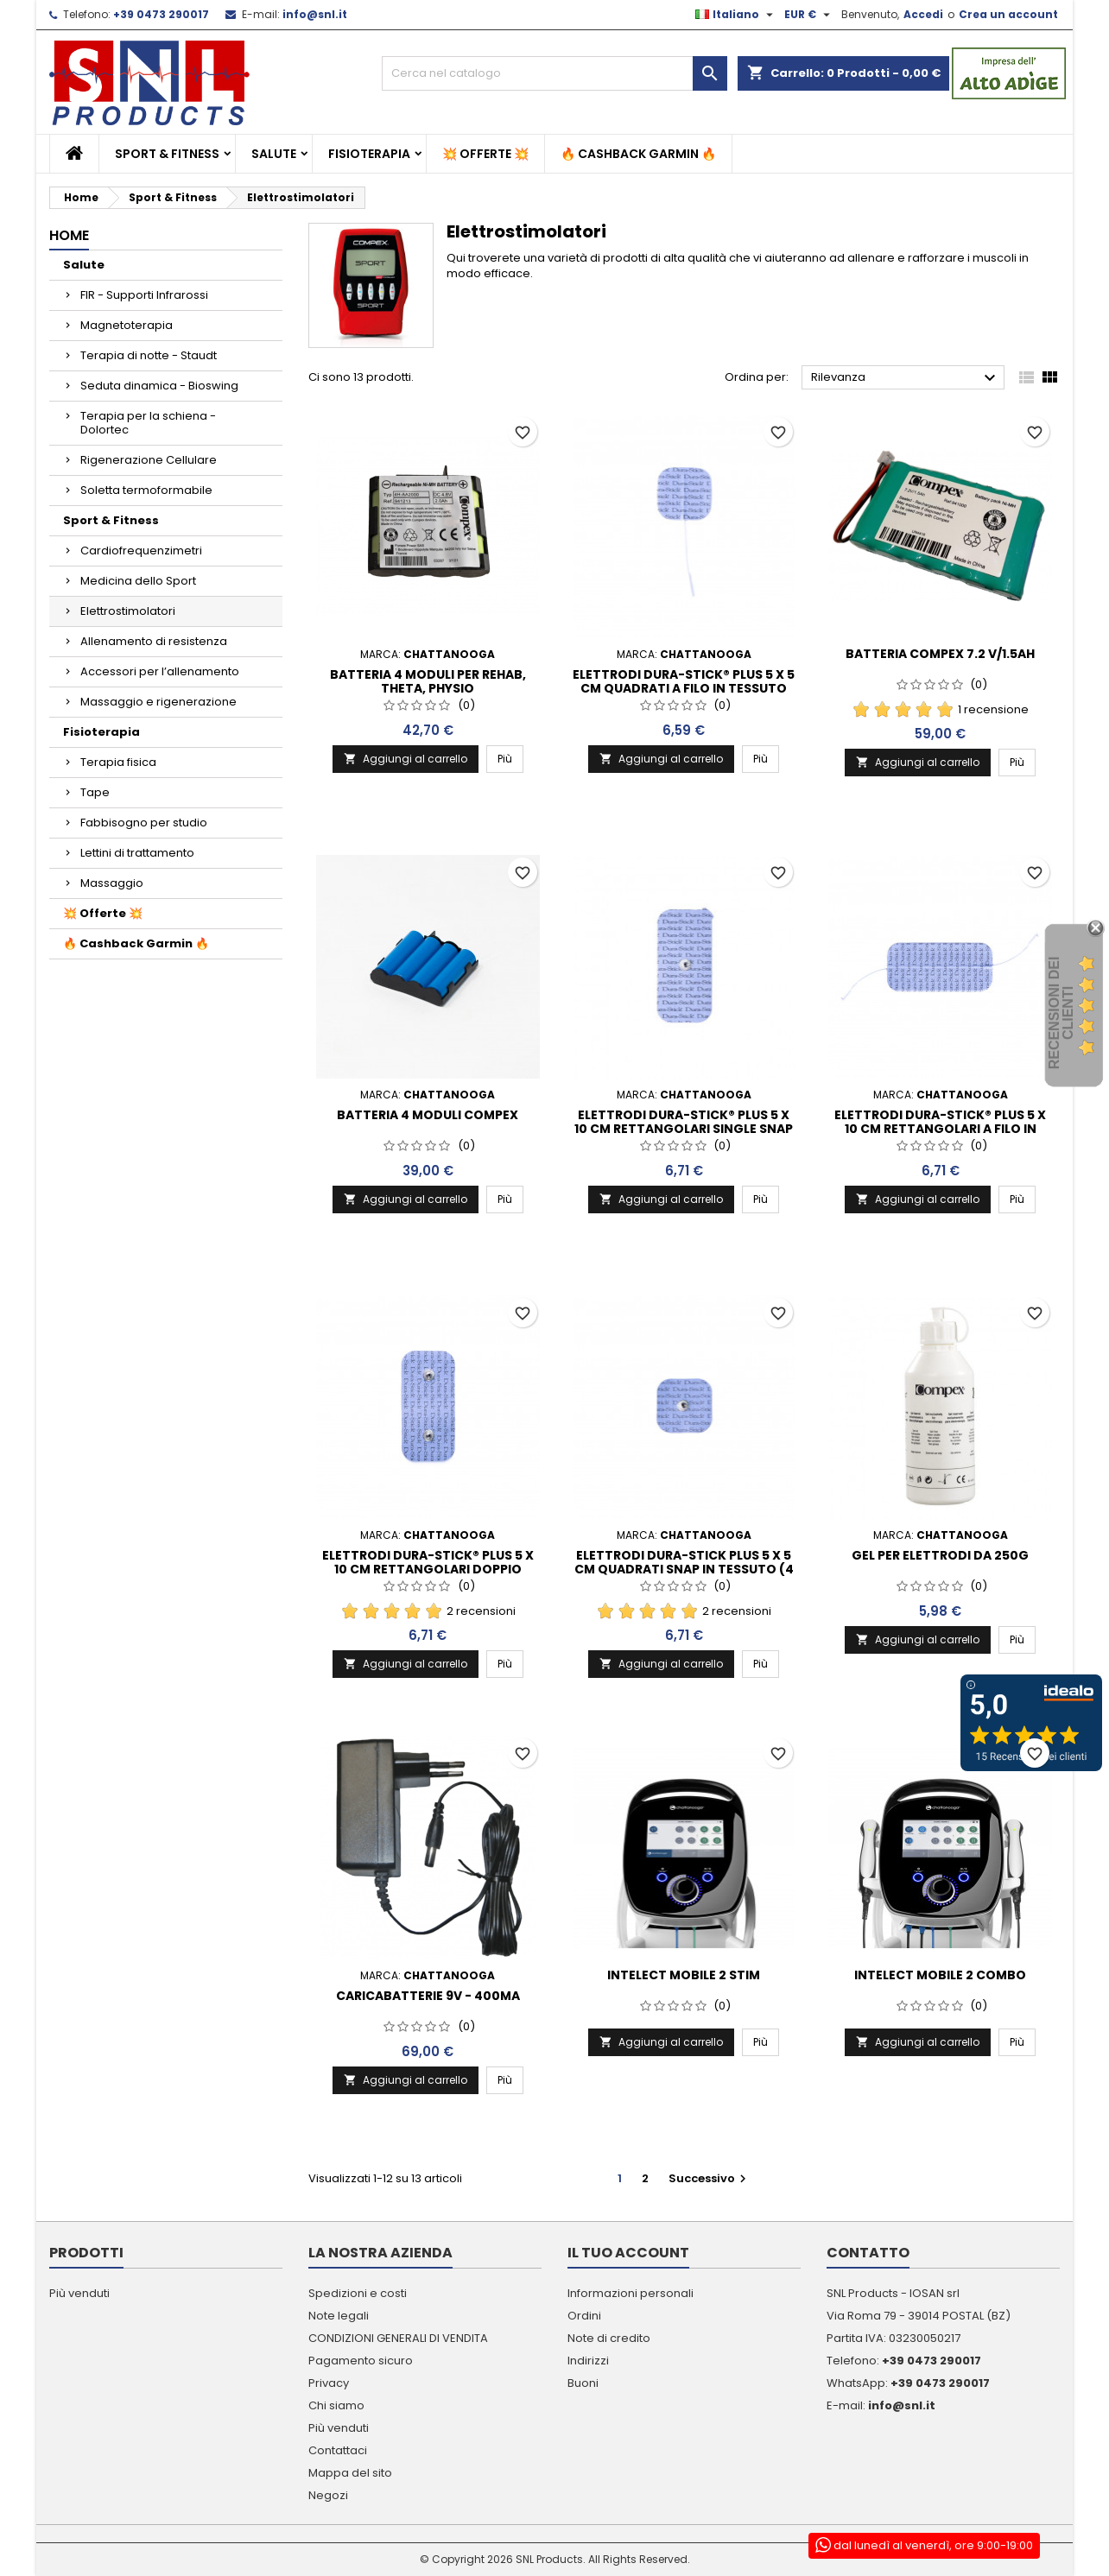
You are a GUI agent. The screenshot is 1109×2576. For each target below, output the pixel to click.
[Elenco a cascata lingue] (736, 14)
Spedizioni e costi (357, 2293)
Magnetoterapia (126, 325)
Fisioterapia (369, 153)
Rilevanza (905, 378)
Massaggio (111, 883)
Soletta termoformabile (146, 490)
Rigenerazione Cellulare (148, 460)
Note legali (338, 2315)
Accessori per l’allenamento (159, 671)
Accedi (923, 14)
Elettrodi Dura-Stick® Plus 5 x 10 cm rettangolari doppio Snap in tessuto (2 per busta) (428, 1569)
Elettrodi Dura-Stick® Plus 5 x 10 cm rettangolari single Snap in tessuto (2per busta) (683, 1128)
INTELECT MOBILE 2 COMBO (940, 1975)
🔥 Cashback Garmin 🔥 (638, 153)
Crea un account (1008, 14)
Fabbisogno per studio (143, 822)
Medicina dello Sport (138, 581)
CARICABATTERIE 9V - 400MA (428, 1995)
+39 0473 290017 (161, 14)
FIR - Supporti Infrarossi (144, 295)
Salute (273, 153)
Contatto (868, 2253)
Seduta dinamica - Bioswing (159, 385)
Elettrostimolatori (127, 611)
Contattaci (337, 2450)
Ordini (584, 2315)
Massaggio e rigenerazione (158, 701)
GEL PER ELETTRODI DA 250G (940, 1555)
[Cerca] (554, 73)
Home (69, 235)
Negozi (328, 2495)
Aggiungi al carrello (405, 758)
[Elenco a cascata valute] (809, 14)
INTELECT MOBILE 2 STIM (683, 1975)
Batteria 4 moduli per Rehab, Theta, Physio (428, 681)
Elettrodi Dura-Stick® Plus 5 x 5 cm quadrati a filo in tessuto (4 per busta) (684, 688)
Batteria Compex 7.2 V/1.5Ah (940, 653)
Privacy (328, 2383)
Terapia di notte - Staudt (148, 355)
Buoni (583, 2383)
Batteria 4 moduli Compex (427, 1114)
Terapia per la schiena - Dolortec (148, 423)
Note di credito (608, 2338)
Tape (95, 792)
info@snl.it (314, 14)
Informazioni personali (630, 2293)
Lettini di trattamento (137, 853)
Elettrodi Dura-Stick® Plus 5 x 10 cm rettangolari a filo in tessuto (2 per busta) (940, 1128)
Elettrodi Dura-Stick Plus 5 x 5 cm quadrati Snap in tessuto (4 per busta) (684, 1569)
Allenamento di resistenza (153, 641)
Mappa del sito (350, 2473)
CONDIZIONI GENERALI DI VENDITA (398, 2338)
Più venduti (79, 2293)
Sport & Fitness (167, 153)
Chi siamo (336, 2405)
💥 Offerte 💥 (485, 153)
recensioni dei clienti (1061, 1013)
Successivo (710, 2178)
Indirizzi (588, 2360)
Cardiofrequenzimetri (141, 550)
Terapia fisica (118, 762)
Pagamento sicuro (360, 2360)
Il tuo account (628, 2253)
